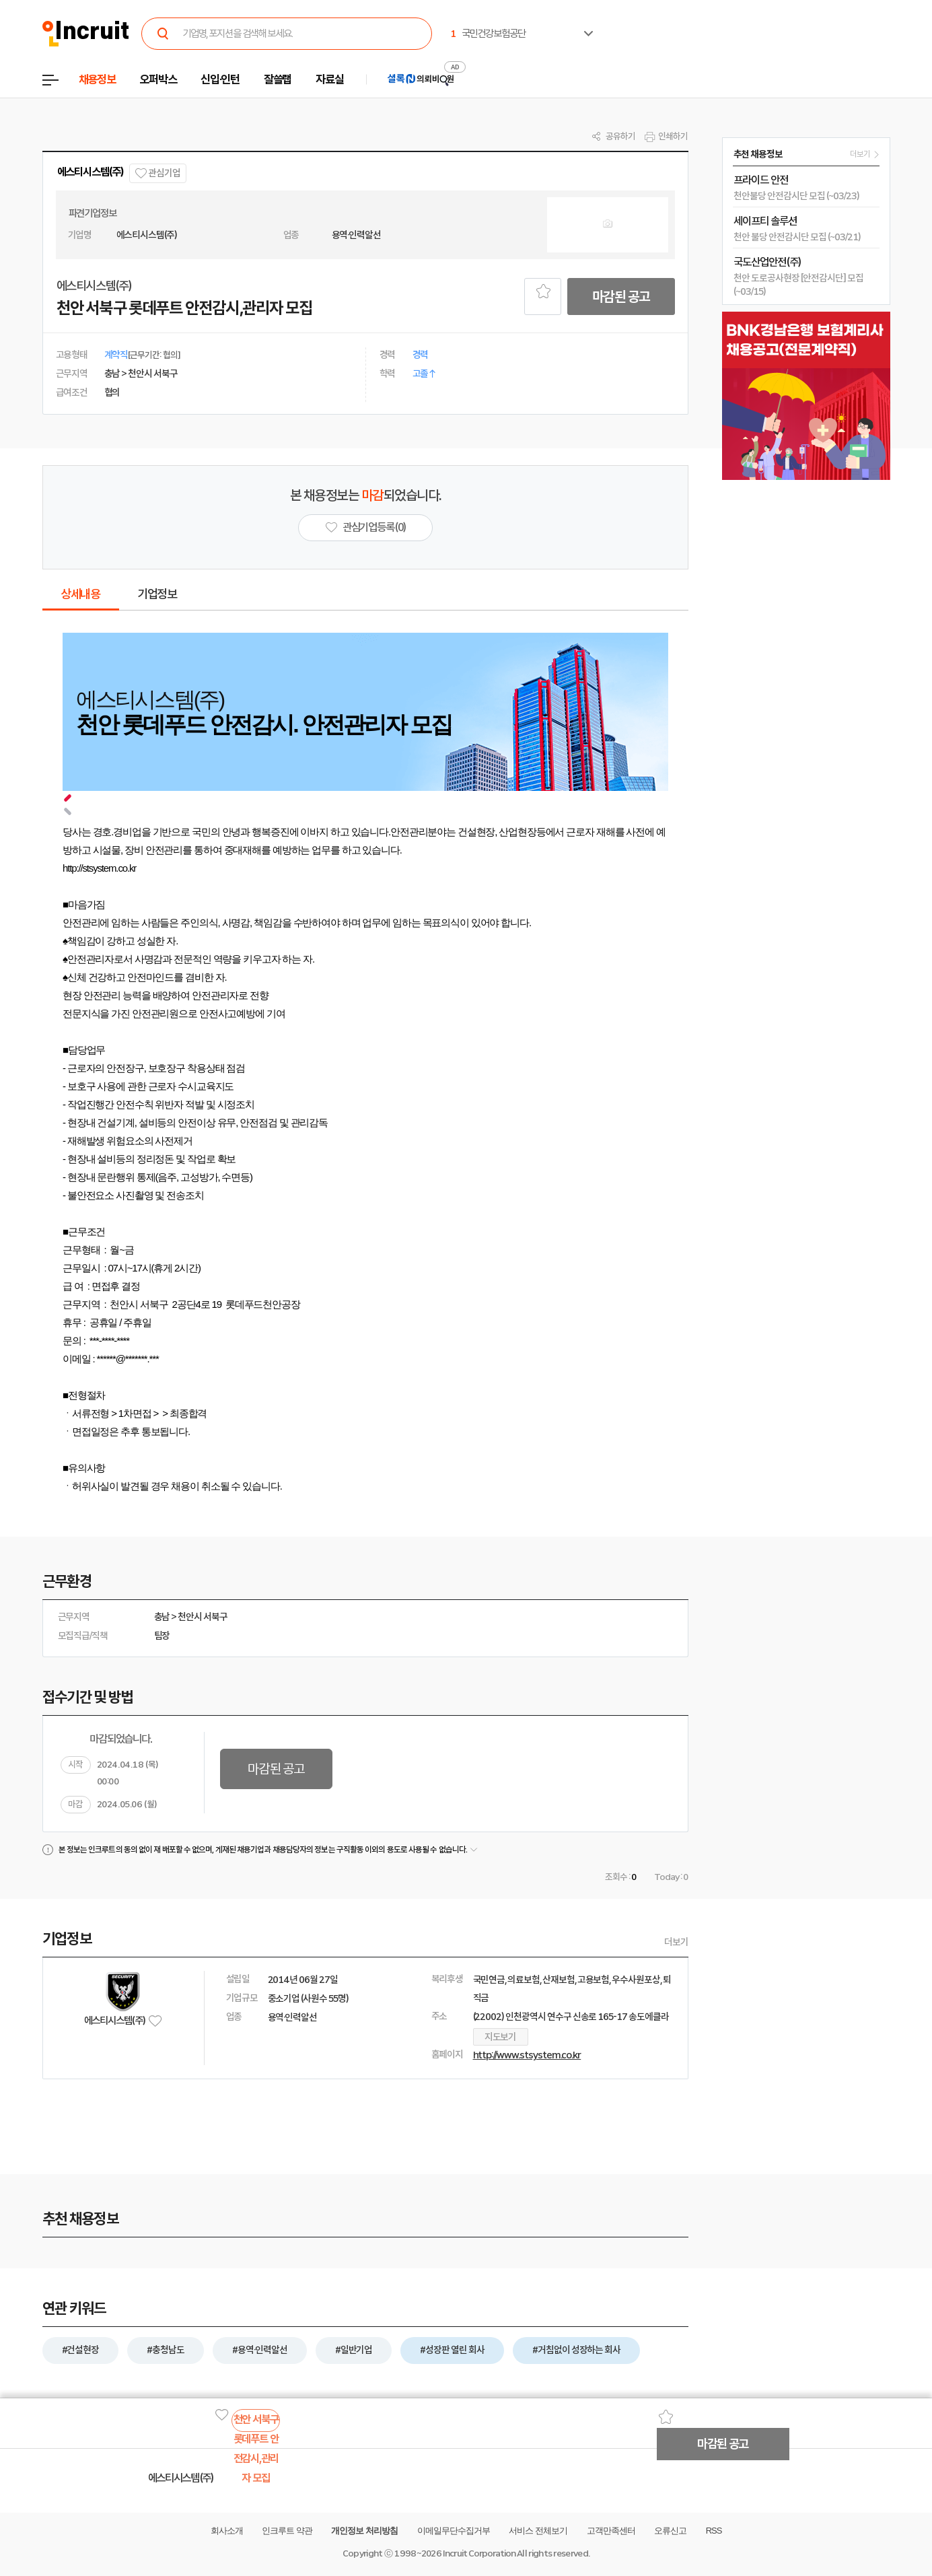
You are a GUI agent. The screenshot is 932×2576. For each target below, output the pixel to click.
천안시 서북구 (202, 1617)
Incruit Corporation (479, 2553)
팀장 (162, 1636)
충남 (162, 1617)
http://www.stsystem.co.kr (527, 2055)
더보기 (676, 1942)
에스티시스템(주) (90, 172)
